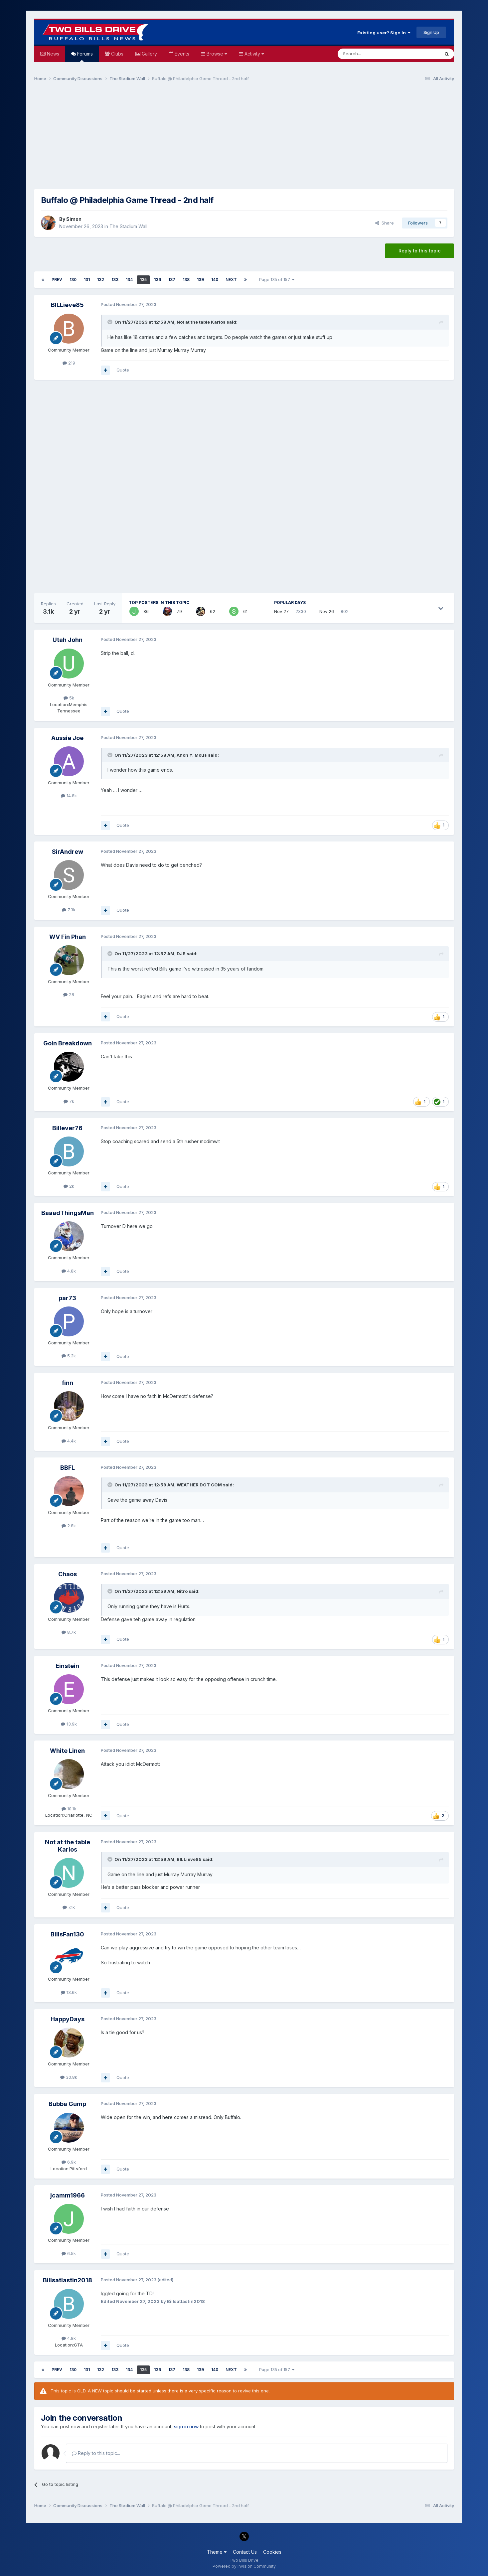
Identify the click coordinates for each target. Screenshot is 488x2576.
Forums (84, 56)
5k (69, 697)
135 (143, 279)
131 (87, 279)
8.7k (69, 1632)
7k (69, 1101)
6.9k (69, 2162)
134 (129, 279)
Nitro (182, 1591)
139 (200, 279)
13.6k (69, 1992)
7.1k (69, 1907)
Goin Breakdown (67, 1043)
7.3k (69, 909)
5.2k (69, 1355)
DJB (181, 953)
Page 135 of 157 (276, 279)
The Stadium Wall (128, 226)
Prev (57, 279)
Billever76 (67, 1128)
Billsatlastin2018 (67, 2280)
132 (100, 279)
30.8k (68, 2077)
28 (68, 994)
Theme (217, 2552)
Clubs (116, 54)
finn (67, 1382)
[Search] (372, 54)
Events (181, 54)
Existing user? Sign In (383, 32)
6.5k (69, 2253)
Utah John (67, 639)
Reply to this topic (419, 250)
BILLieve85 (67, 304)
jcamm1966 (67, 2195)
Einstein (67, 1665)
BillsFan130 (67, 1934)
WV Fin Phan (67, 936)
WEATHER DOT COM (199, 1484)
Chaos (67, 1574)
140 (214, 279)
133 (114, 279)
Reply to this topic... (96, 2453)
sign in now (186, 2426)
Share (384, 223)
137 (171, 279)
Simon (73, 219)
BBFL (67, 1467)
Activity (253, 54)
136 (157, 279)
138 (186, 279)
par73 (67, 1297)
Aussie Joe (67, 737)
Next (231, 279)
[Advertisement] (244, 138)
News (52, 54)
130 (73, 279)
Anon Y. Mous (192, 755)
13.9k (69, 1724)
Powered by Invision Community (244, 2566)
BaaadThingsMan (67, 1212)
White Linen (67, 1750)
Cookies (272, 2552)
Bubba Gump (67, 2103)
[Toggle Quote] (110, 322)
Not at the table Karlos (201, 322)
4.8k (69, 1271)
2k (69, 1186)
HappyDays (67, 2019)
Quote (122, 370)
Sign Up (431, 32)
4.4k (69, 1440)
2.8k (69, 1525)
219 (69, 363)
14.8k (69, 795)
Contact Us (245, 2552)
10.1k (69, 1808)
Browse (216, 54)
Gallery (148, 54)
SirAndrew (67, 851)
